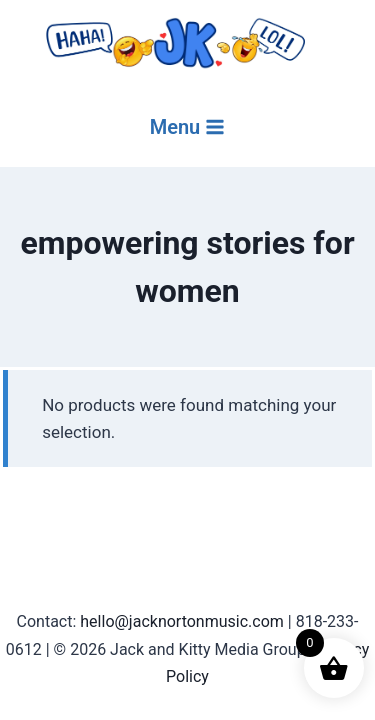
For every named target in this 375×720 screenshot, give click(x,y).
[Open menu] (188, 127)
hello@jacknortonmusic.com (182, 621)
